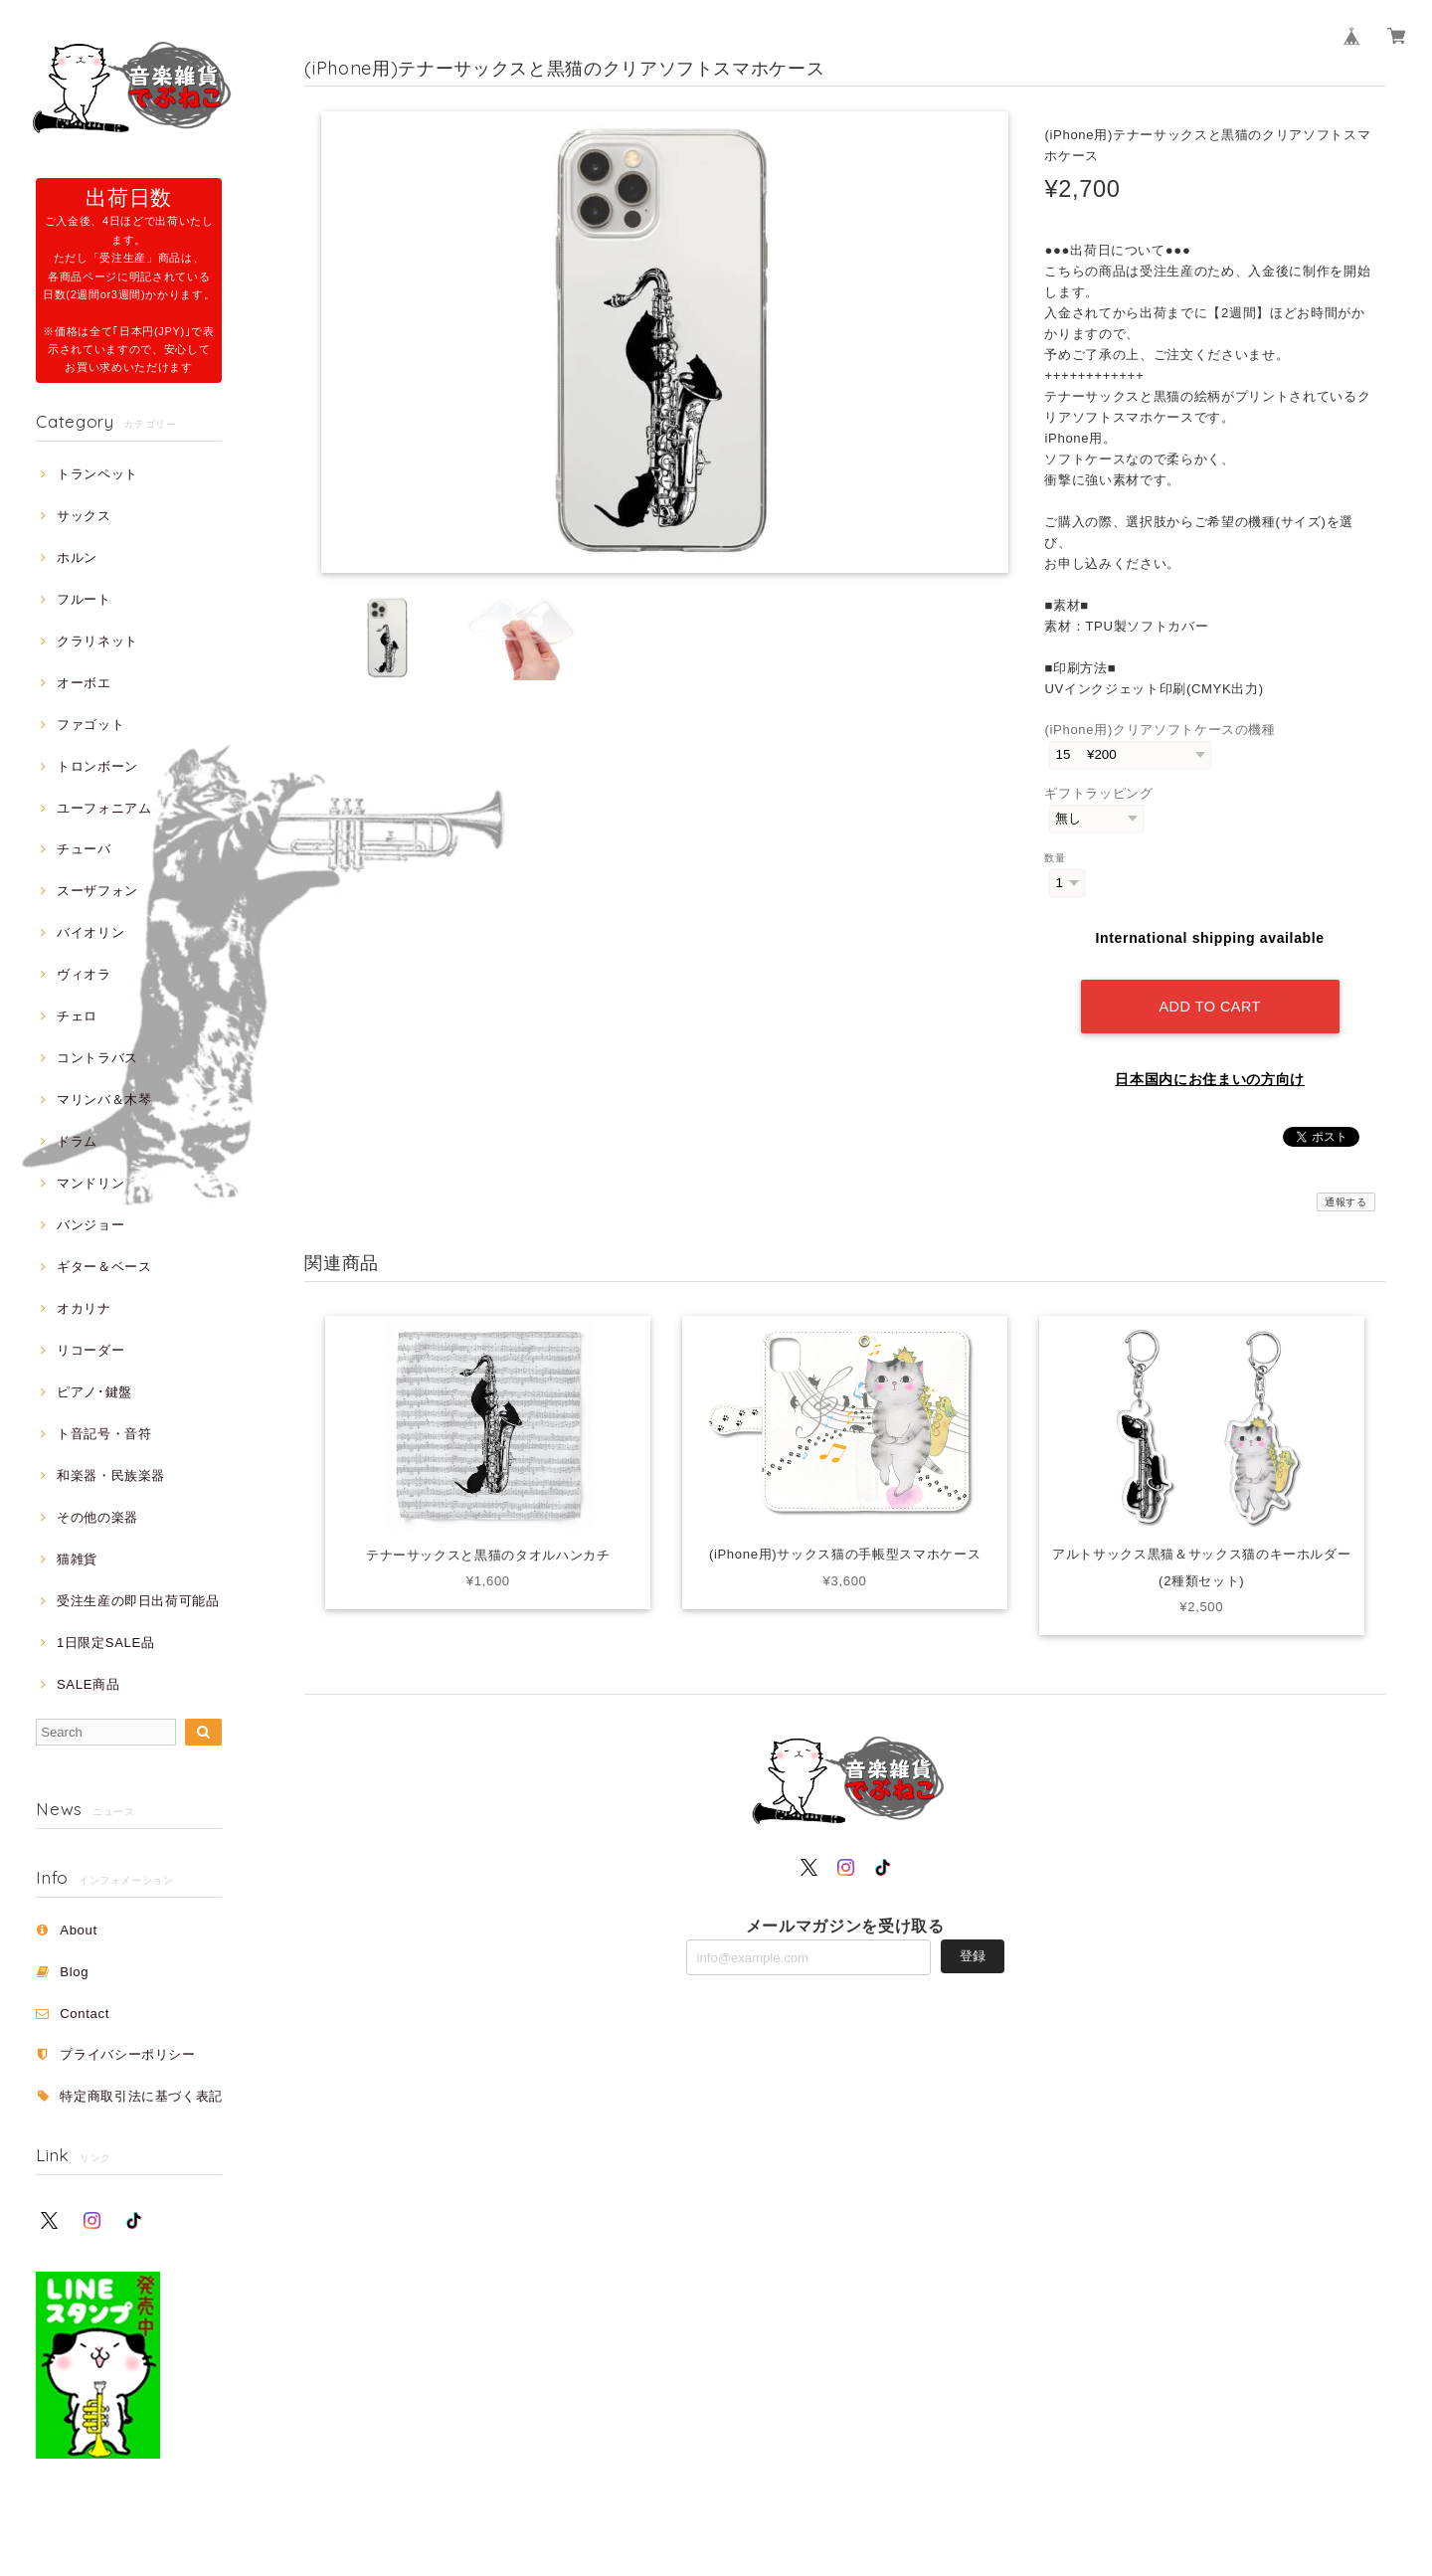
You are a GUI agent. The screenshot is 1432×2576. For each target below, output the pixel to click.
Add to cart (1209, 1006)
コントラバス (97, 1057)
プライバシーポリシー (128, 2054)
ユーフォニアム (104, 808)
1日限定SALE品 (106, 1642)
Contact (84, 2013)
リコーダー (90, 1350)
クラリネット (97, 641)
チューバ (84, 848)
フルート (84, 599)
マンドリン (90, 1183)
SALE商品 (88, 1684)
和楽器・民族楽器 (111, 1475)
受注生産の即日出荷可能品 (138, 1600)
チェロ (77, 1016)
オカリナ (84, 1308)
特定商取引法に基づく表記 (141, 2096)
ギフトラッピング (1098, 793)
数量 (1054, 857)
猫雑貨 (77, 1559)
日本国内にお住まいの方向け (1210, 1079)
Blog (74, 1971)
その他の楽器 (97, 1517)
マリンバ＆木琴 (104, 1099)
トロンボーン (97, 766)
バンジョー (90, 1224)
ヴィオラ (84, 974)
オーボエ (84, 682)
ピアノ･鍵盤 (94, 1391)
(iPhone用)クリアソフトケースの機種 (1159, 729)
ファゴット (90, 724)
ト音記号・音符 (104, 1433)
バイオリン (90, 932)
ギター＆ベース (104, 1266)
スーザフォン (97, 890)
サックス (84, 515)
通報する (1346, 1201)
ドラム (77, 1141)
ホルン (77, 557)
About (78, 1930)
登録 (972, 1955)
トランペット (97, 473)
